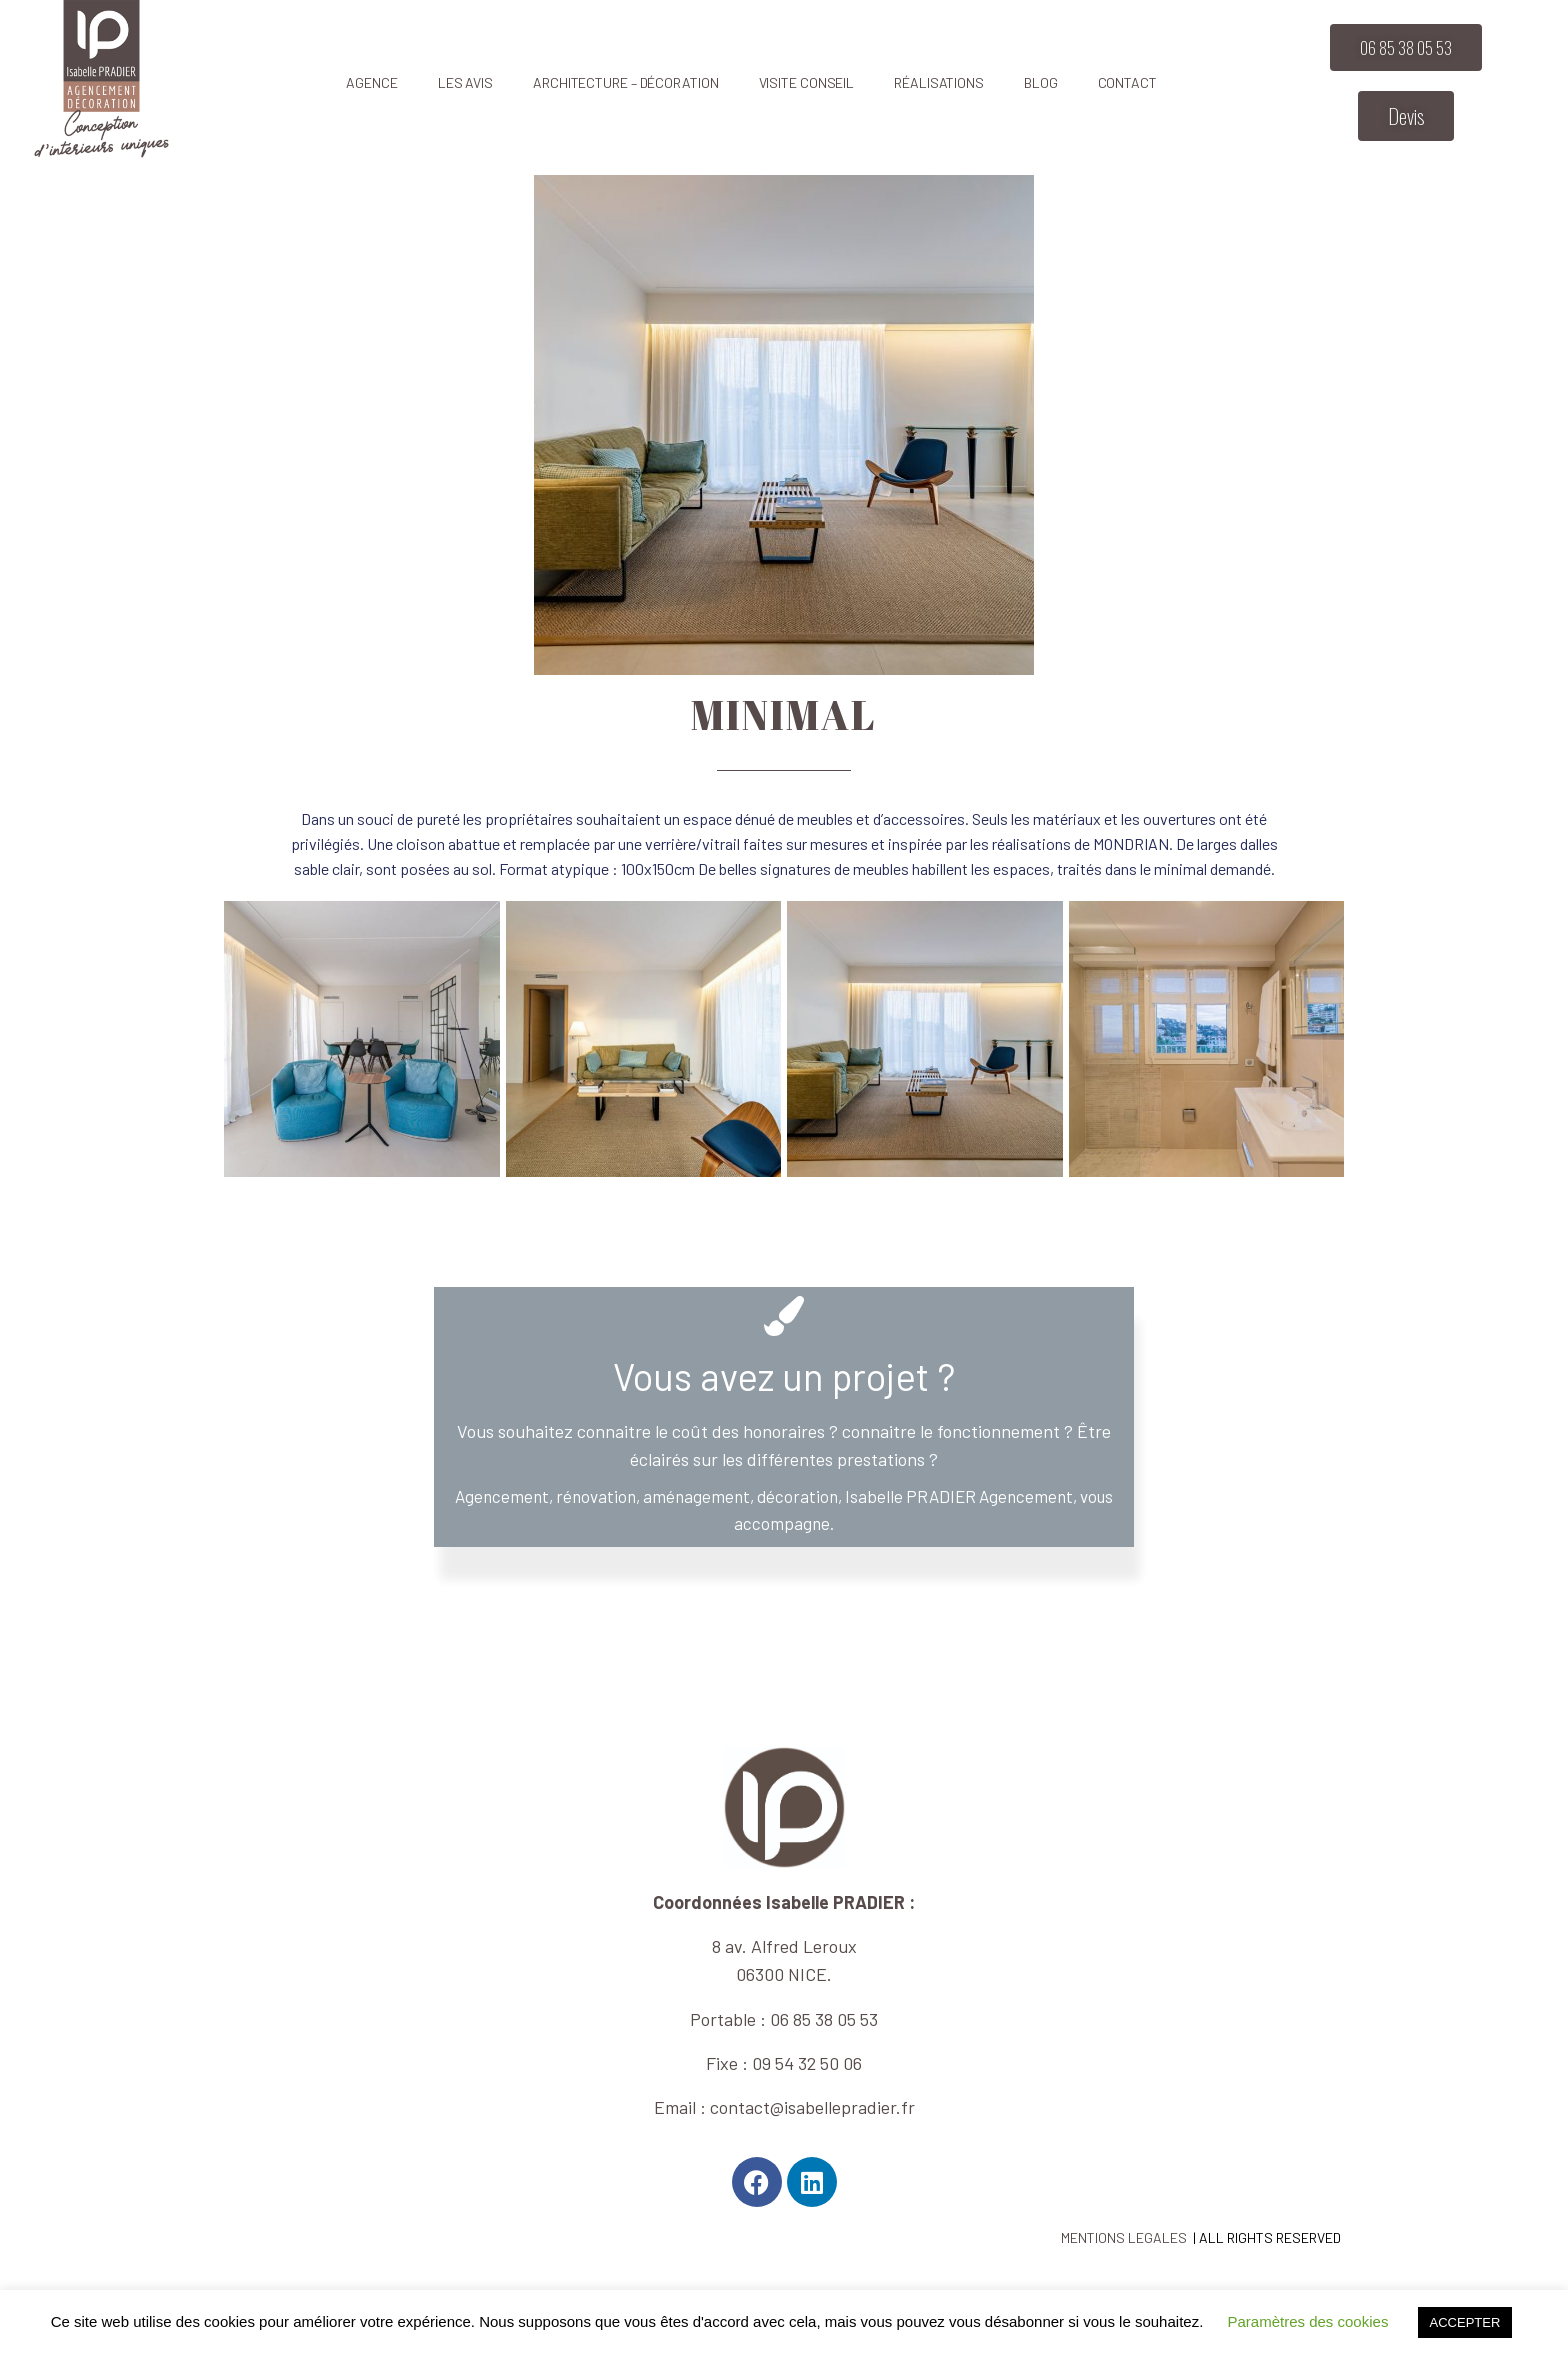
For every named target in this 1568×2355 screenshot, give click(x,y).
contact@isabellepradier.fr (812, 2107)
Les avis (465, 82)
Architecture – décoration (626, 82)
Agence (371, 82)
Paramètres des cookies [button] (1307, 2321)
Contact (1127, 82)
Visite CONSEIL (807, 82)
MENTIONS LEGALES (1124, 2237)
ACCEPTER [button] (1465, 2322)
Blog (1041, 82)
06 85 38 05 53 (824, 2019)
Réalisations (939, 82)
